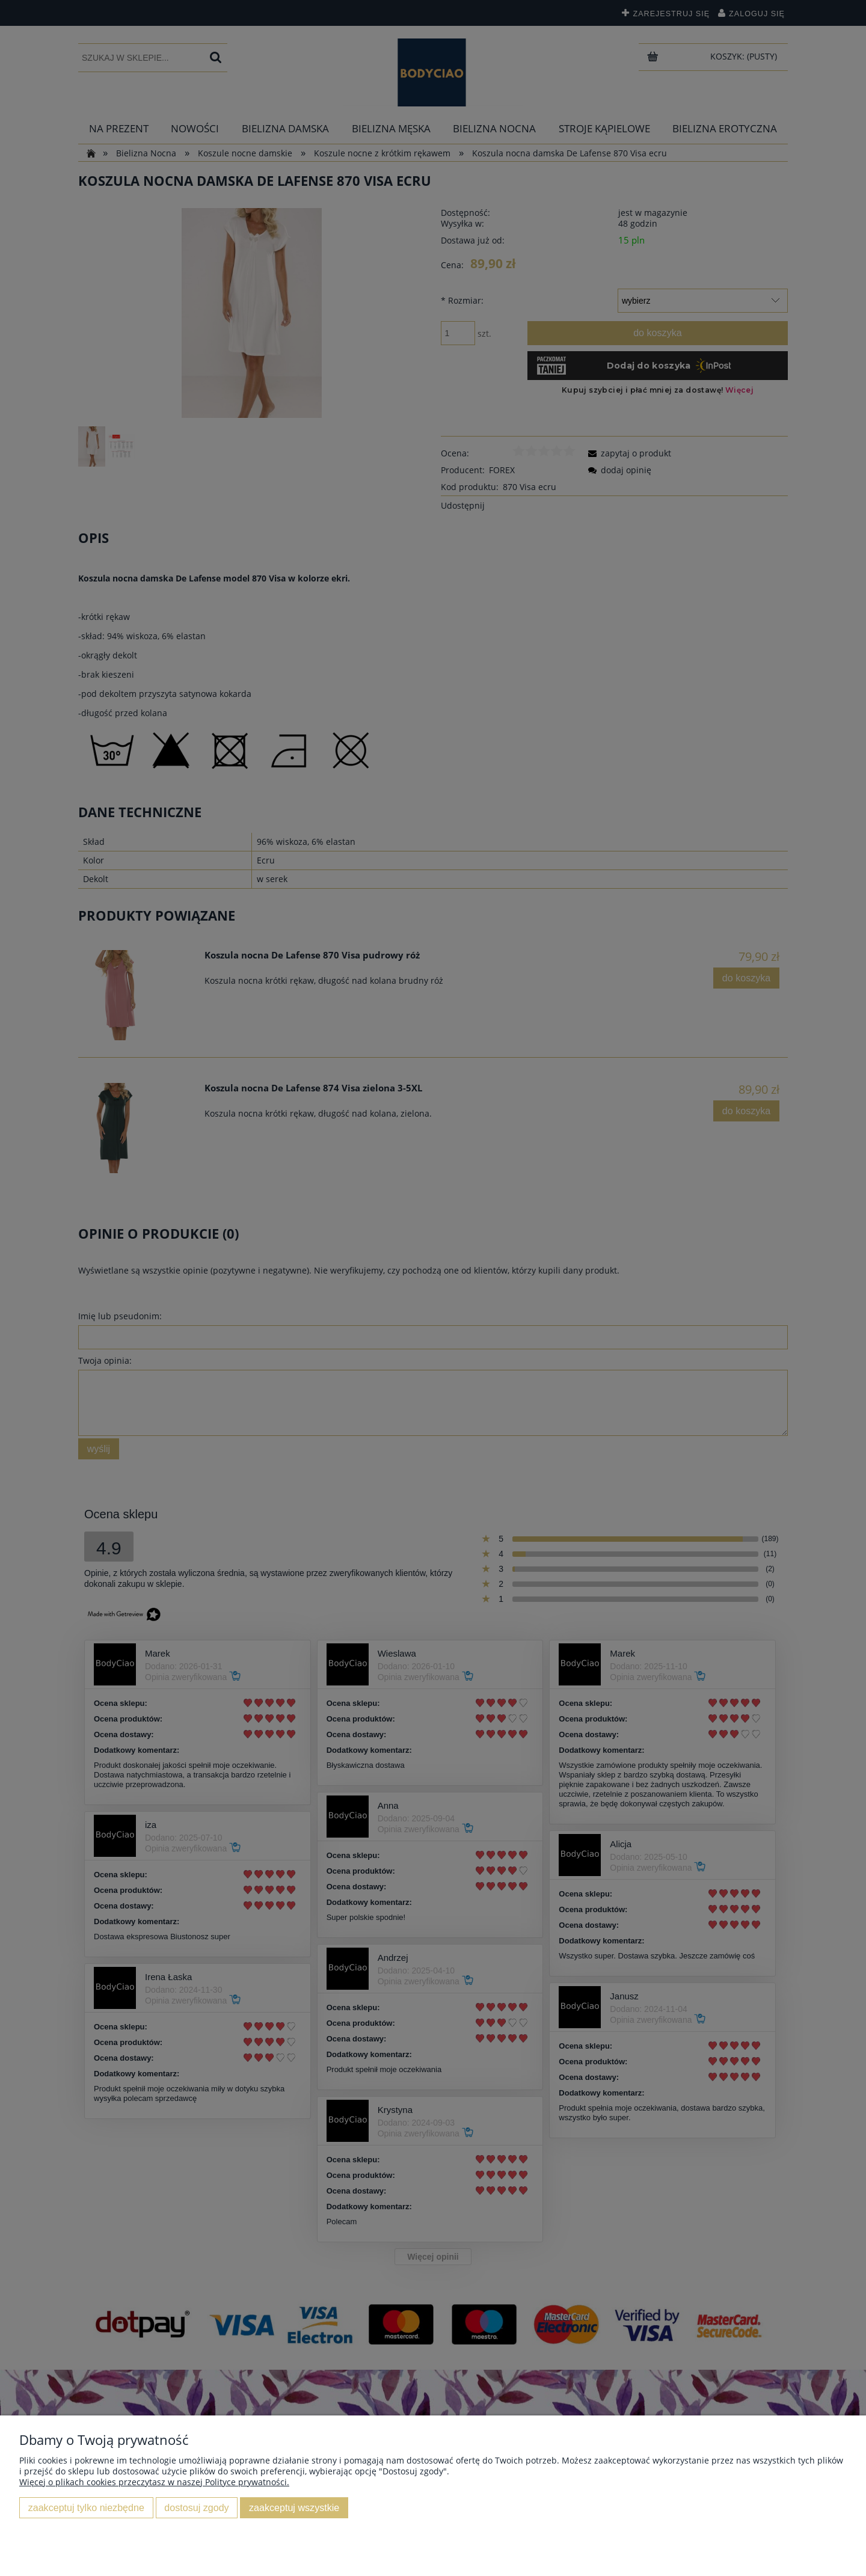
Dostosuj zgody (196, 2507)
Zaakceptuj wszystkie (294, 2507)
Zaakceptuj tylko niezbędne (86, 2507)
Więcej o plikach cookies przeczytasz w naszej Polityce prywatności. (154, 2482)
